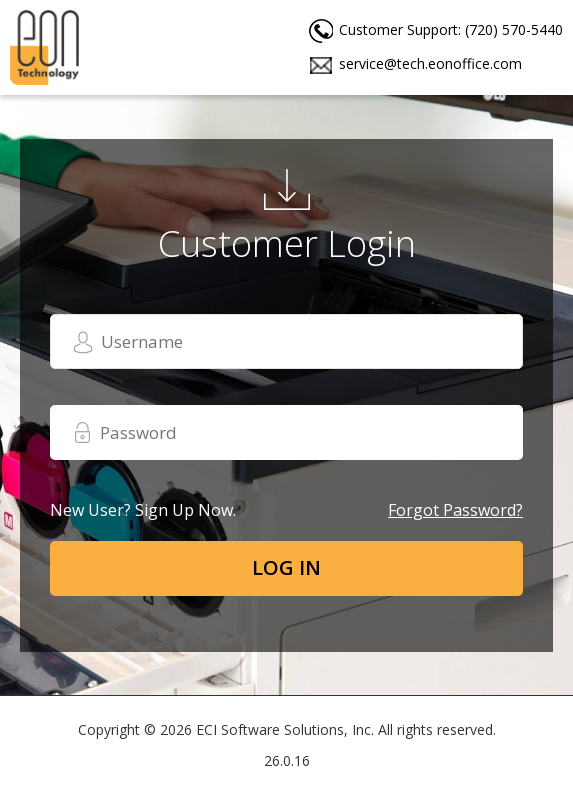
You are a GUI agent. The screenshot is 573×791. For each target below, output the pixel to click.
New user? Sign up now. (143, 510)
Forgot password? (455, 510)
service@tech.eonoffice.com (430, 63)
